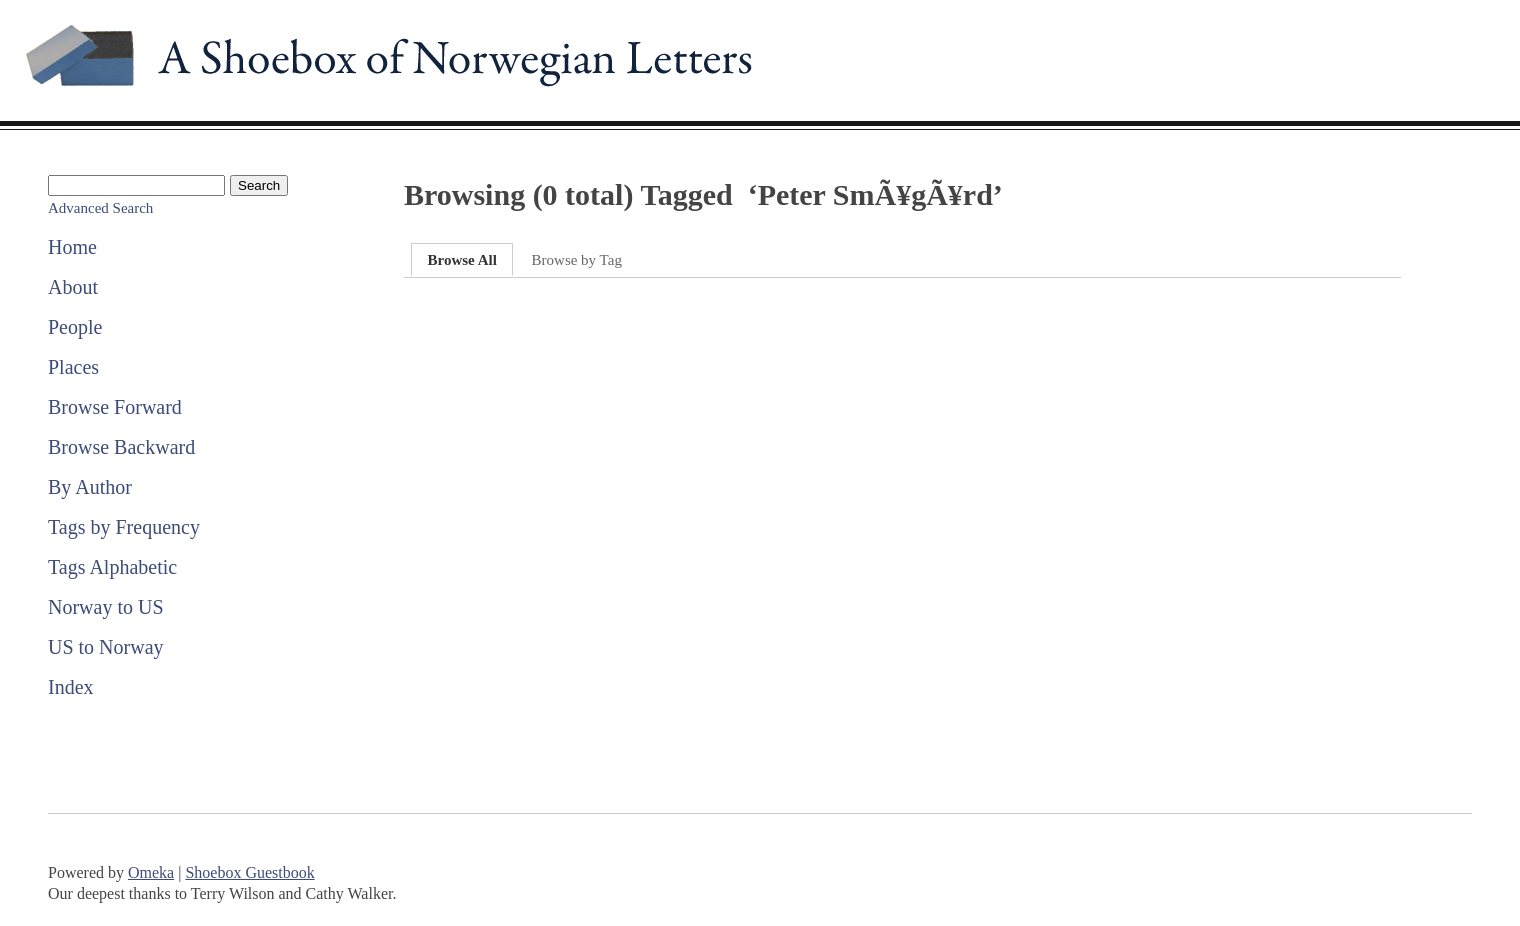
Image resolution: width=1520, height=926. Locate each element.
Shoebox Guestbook (249, 872)
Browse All (461, 260)
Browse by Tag (577, 260)
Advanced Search (100, 208)
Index (71, 687)
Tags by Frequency (124, 527)
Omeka (151, 872)
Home (72, 247)
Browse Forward (115, 407)
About (73, 287)
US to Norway (106, 647)
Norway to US (106, 607)
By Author (90, 487)
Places (73, 367)
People (75, 327)
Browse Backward (121, 447)
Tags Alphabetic (112, 567)
